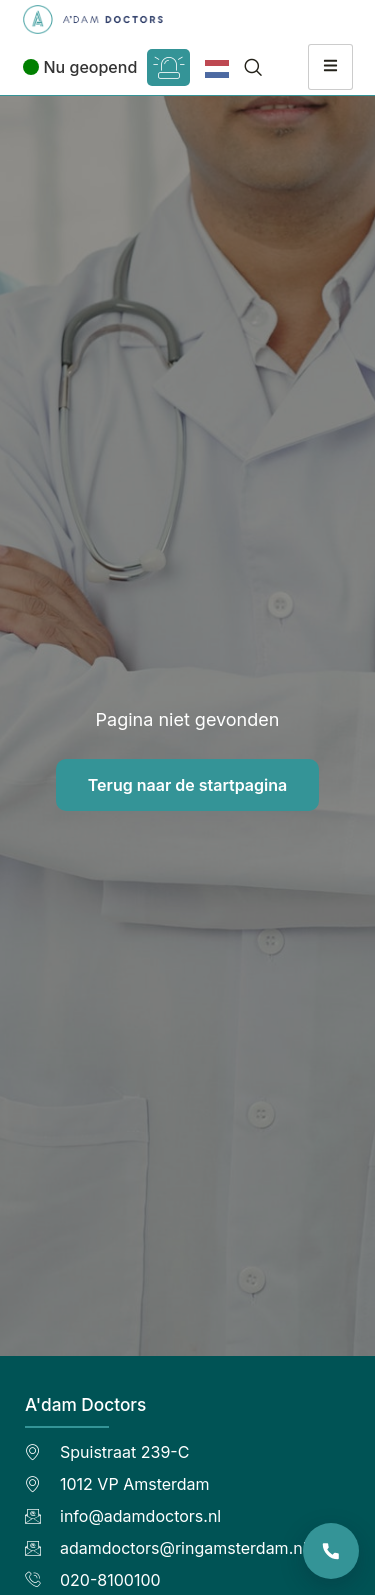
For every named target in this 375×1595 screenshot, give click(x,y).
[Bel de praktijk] (331, 1551)
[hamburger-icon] (330, 67)
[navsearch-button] (253, 67)
